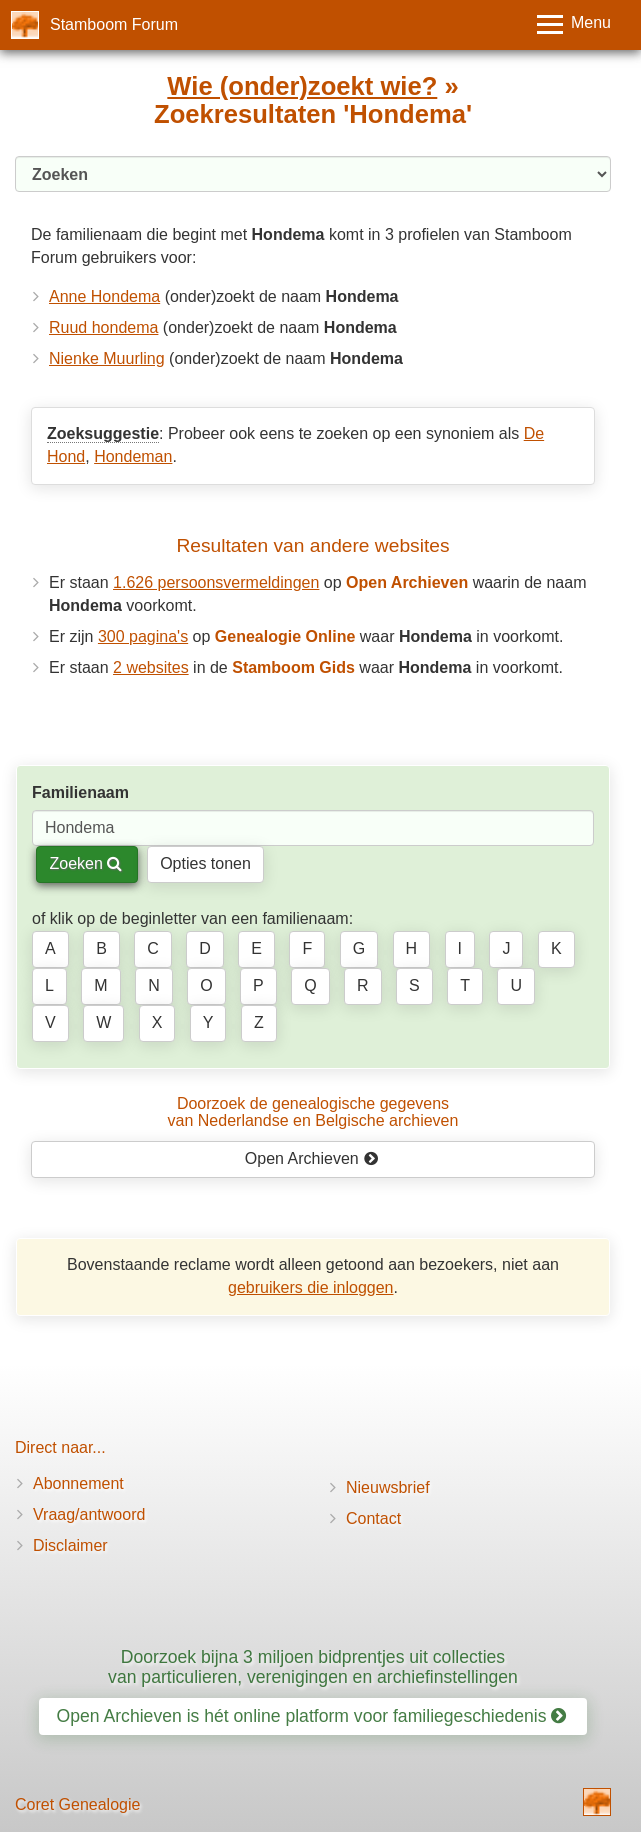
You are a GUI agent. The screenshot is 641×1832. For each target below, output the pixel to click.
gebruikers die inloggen (310, 1287)
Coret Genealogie (77, 1804)
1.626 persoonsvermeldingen (216, 582)
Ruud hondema (103, 327)
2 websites (151, 667)
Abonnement (78, 1483)
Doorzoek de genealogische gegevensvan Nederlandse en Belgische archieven (313, 1112)
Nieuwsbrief (388, 1487)
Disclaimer (70, 1545)
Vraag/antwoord (89, 1514)
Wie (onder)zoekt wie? (302, 86)
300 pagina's (143, 636)
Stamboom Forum (114, 24)
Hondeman (133, 456)
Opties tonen (205, 863)
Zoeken (85, 863)
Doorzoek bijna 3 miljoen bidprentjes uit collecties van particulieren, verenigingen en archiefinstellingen (313, 1666)
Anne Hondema (104, 296)
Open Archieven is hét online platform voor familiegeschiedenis (312, 1716)
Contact (373, 1518)
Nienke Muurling (107, 358)
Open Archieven (311, 1158)
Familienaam (80, 792)
